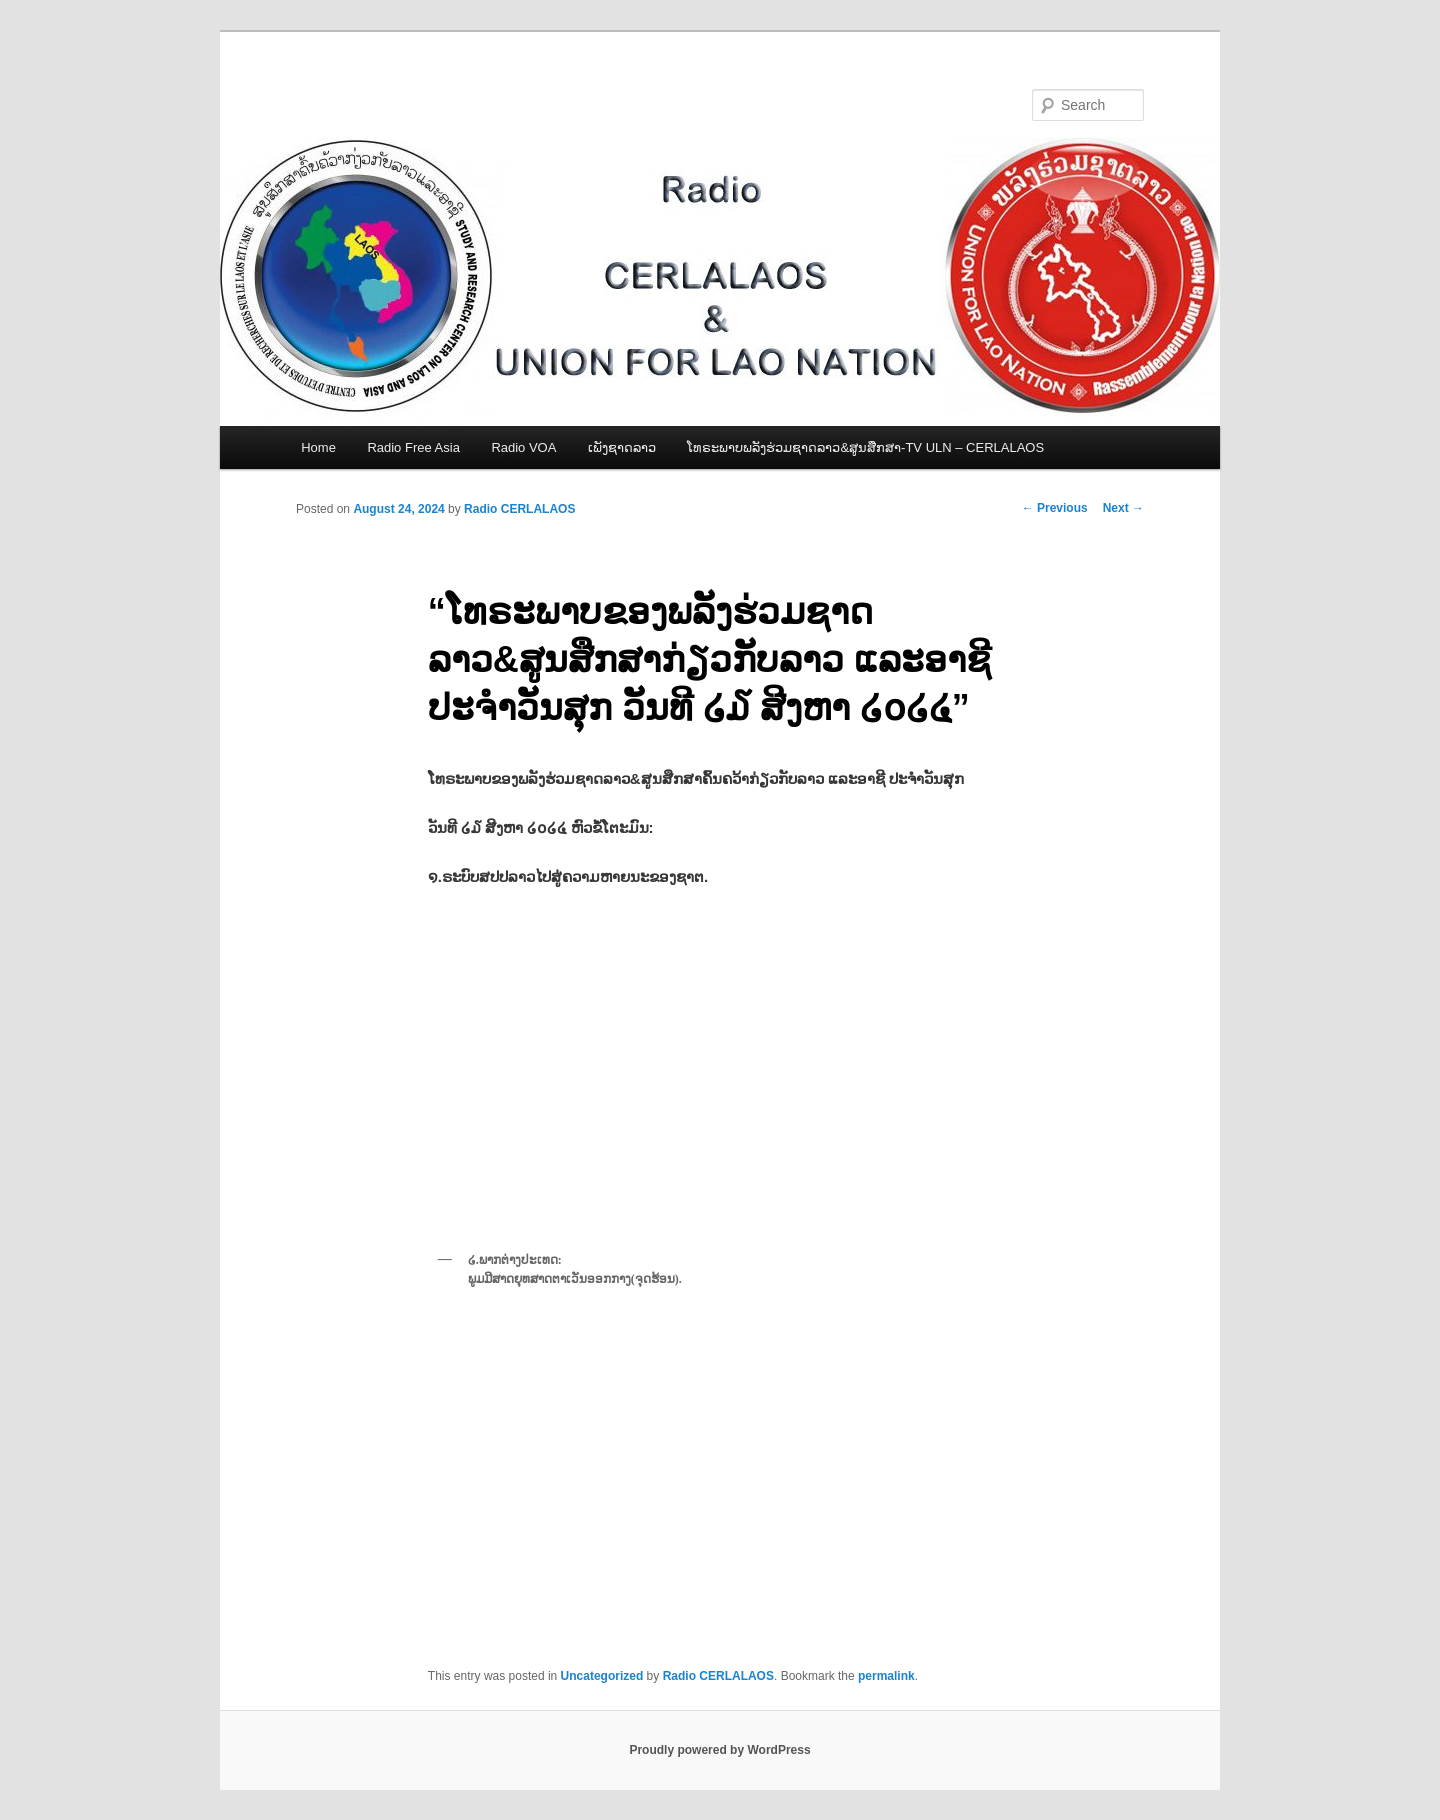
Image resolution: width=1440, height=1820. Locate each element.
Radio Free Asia (413, 447)
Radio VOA (523, 447)
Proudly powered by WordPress (719, 1750)
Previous (1055, 508)
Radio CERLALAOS (519, 509)
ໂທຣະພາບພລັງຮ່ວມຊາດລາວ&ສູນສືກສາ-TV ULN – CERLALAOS (865, 447)
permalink (886, 1676)
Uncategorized (602, 1676)
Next (1123, 508)
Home (318, 447)
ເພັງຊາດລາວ (622, 447)
